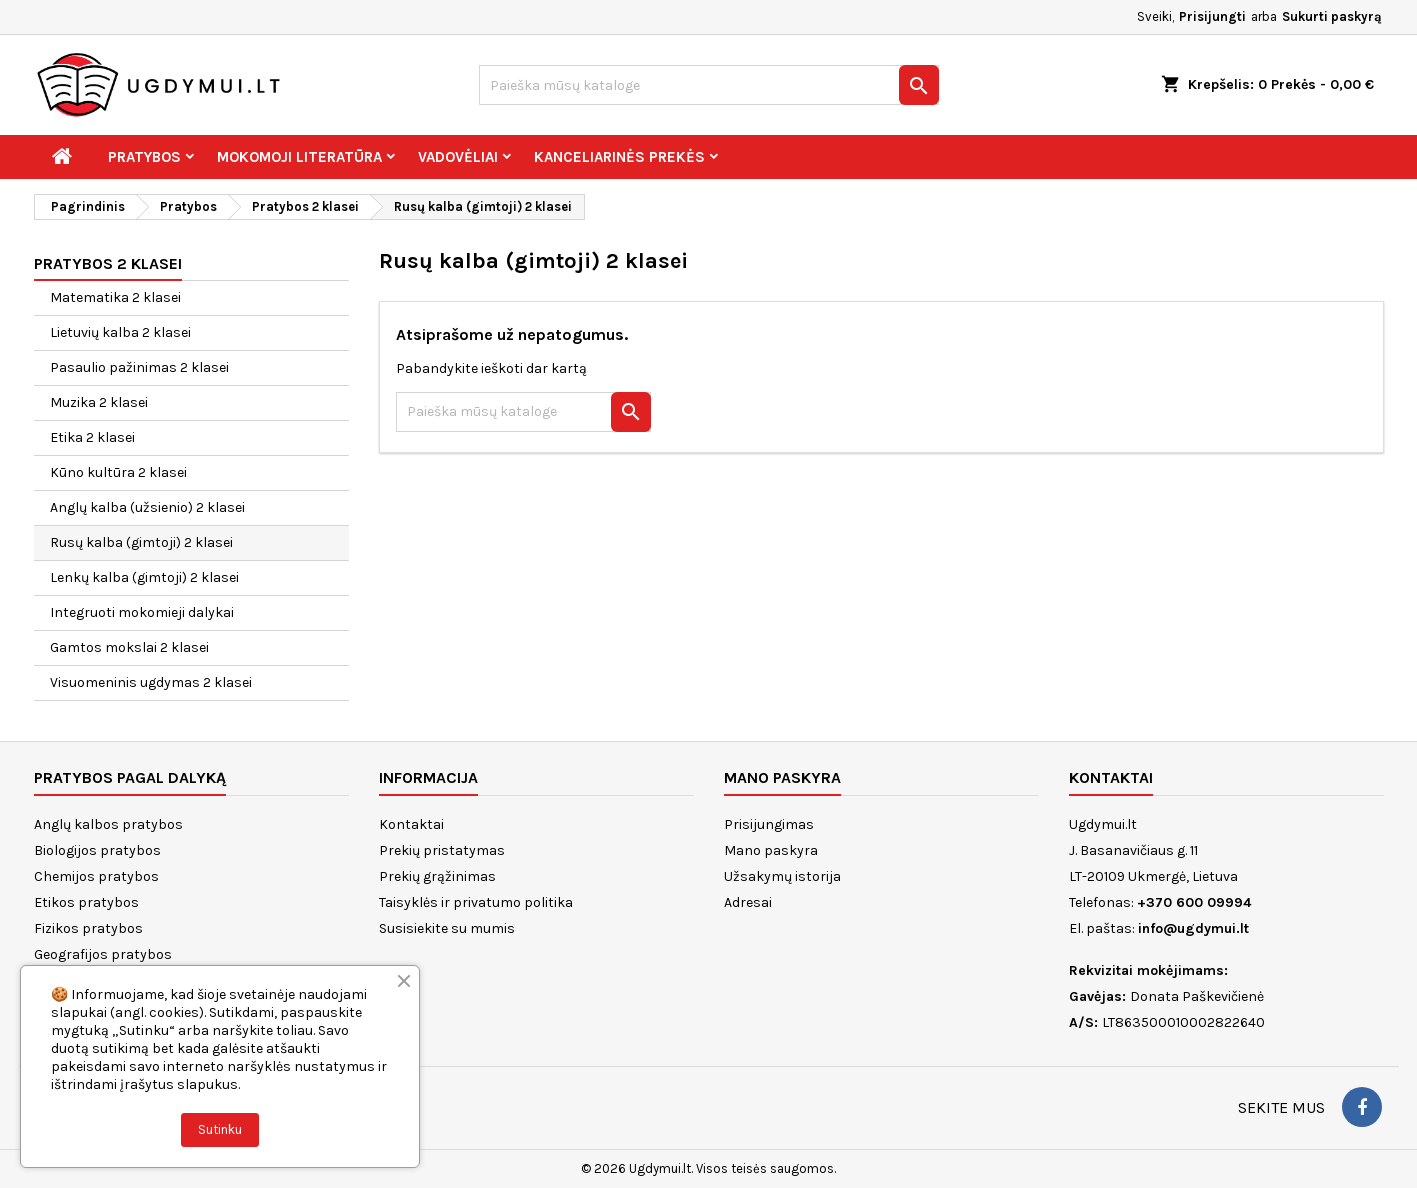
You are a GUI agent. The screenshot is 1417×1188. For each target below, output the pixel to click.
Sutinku (220, 1129)
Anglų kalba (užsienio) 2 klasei (147, 507)
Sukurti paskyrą (1332, 16)
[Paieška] (709, 85)
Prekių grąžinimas (437, 876)
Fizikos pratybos (88, 928)
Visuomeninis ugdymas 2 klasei (151, 682)
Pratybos (144, 157)
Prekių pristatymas (442, 850)
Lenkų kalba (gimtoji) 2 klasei (144, 577)
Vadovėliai (458, 157)
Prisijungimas (769, 824)
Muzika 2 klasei (99, 402)
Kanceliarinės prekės (619, 157)
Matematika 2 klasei (115, 297)
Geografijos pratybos (103, 954)
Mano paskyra (771, 850)
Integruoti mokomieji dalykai (142, 612)
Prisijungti (1212, 16)
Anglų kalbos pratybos (108, 824)
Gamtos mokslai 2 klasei (129, 647)
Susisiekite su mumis (447, 928)
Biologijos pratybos (97, 850)
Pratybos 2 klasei (108, 263)
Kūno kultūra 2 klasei (118, 472)
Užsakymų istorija (782, 876)
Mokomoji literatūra (299, 157)
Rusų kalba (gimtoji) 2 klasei (141, 542)
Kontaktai (411, 824)
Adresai (748, 902)
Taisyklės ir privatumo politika (476, 902)
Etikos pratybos (86, 902)
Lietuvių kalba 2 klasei (120, 332)
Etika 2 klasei (92, 437)
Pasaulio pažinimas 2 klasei (139, 367)
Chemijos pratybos (96, 876)
